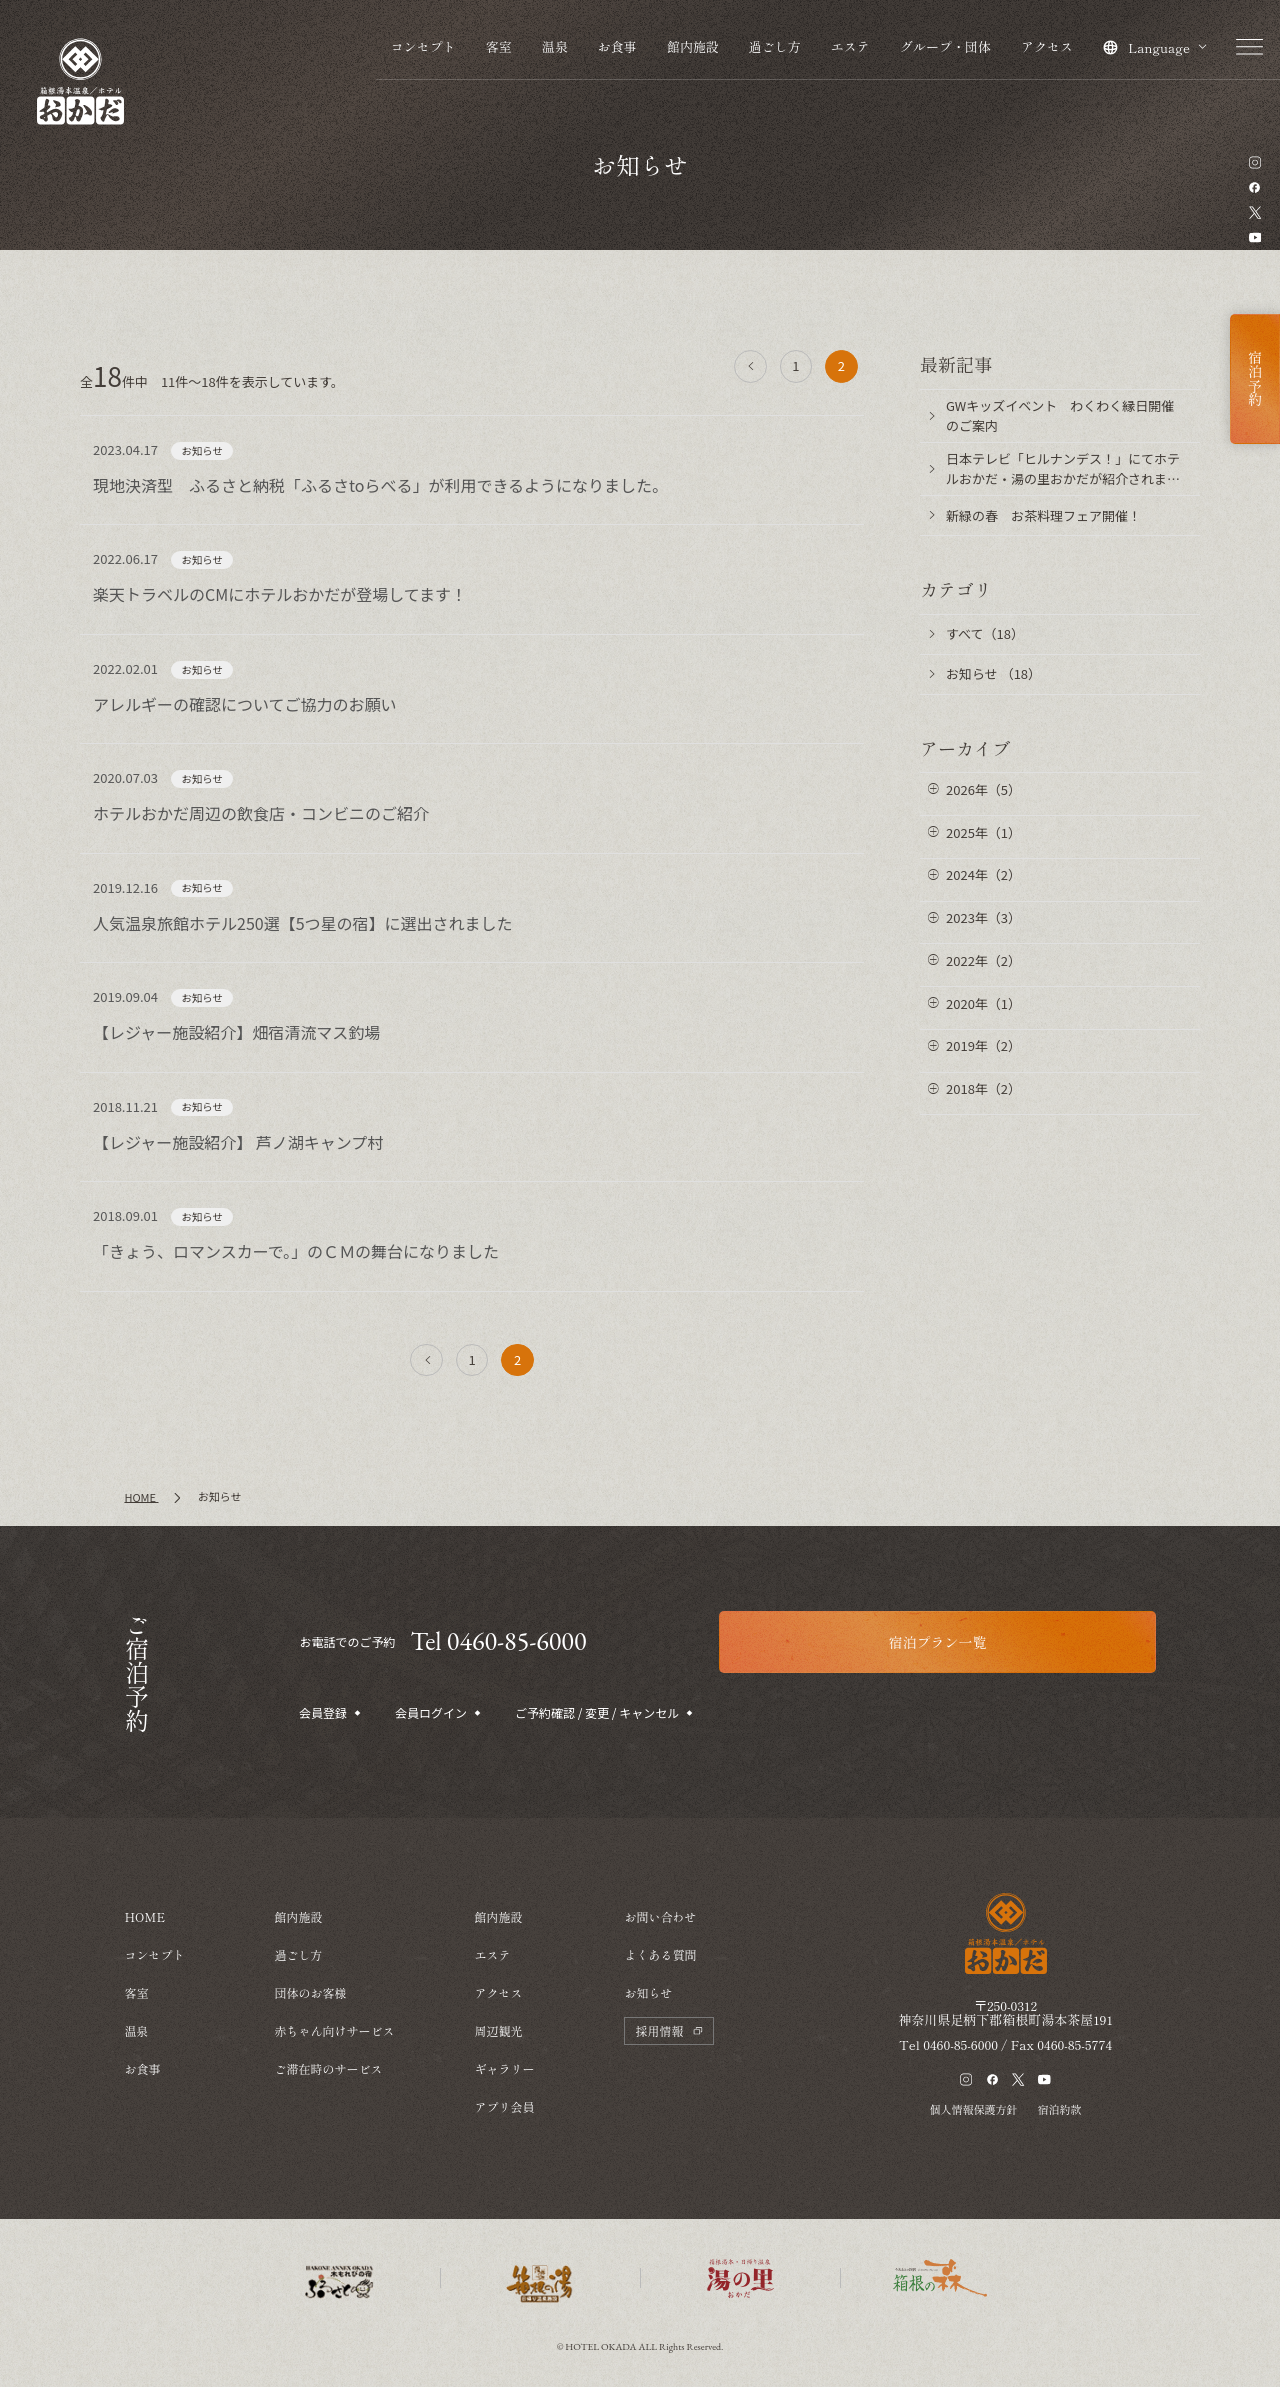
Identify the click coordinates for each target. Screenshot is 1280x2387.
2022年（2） (983, 960)
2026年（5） (983, 789)
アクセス (1047, 46)
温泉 (555, 46)
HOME (144, 1916)
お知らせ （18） (993, 673)
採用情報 (669, 2030)
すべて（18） (985, 633)
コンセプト (423, 46)
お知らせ (648, 1992)
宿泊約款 (1060, 2109)
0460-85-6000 (960, 2044)
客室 (499, 46)
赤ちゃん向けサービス (334, 2030)
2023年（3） (983, 917)
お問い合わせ (660, 1916)
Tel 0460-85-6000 (498, 1641)
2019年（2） (983, 1045)
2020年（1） (983, 1003)
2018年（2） (983, 1088)
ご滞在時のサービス (328, 2068)
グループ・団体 (945, 46)
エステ (850, 46)
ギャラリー (504, 2068)
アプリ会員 (504, 2106)
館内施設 (693, 46)
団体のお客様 (310, 1992)
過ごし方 (775, 46)
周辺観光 (498, 2030)
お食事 (617, 46)
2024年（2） (983, 874)
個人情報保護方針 (974, 2109)
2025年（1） (983, 832)
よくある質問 (660, 1954)
